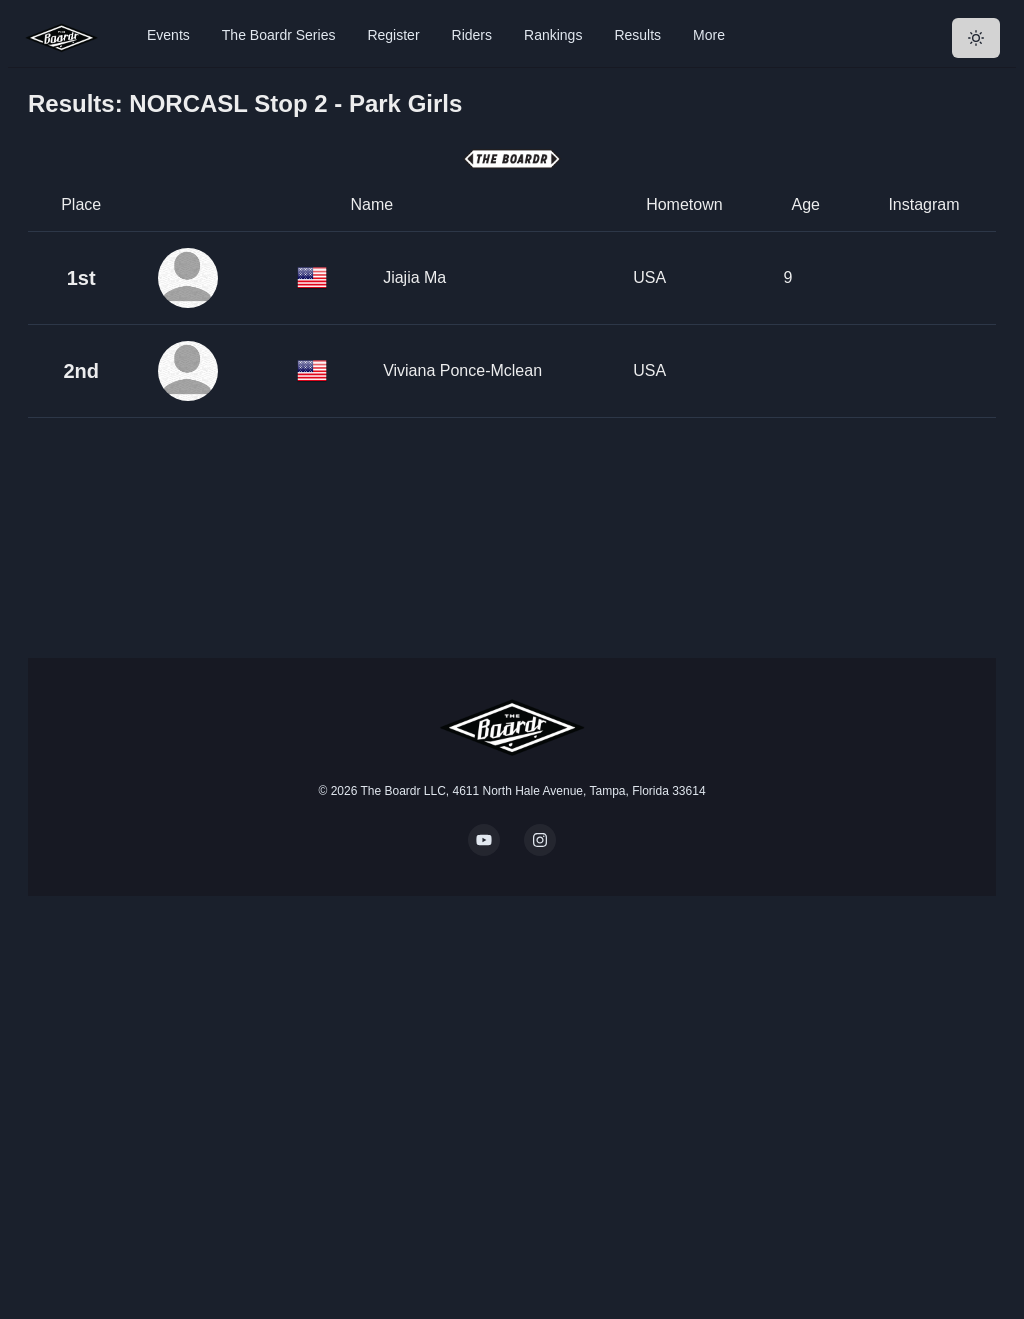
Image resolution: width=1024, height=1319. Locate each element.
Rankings (553, 35)
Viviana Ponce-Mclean (462, 370)
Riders (472, 35)
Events (168, 35)
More (709, 35)
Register (393, 35)
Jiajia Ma (414, 277)
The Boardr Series (279, 35)
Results (637, 35)
